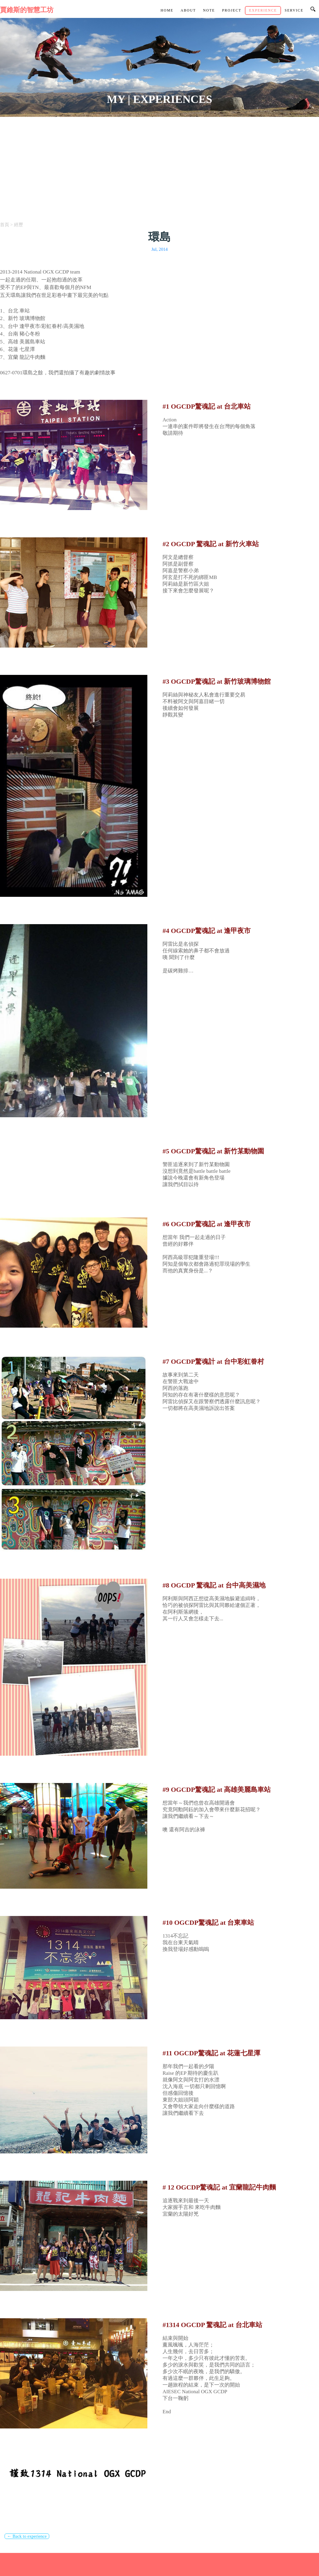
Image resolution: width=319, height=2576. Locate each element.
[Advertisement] (159, 162)
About (188, 10)
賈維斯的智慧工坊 (26, 10)
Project (232, 10)
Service (294, 10)
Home (166, 10)
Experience (263, 10)
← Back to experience (27, 2536)
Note (209, 10)
